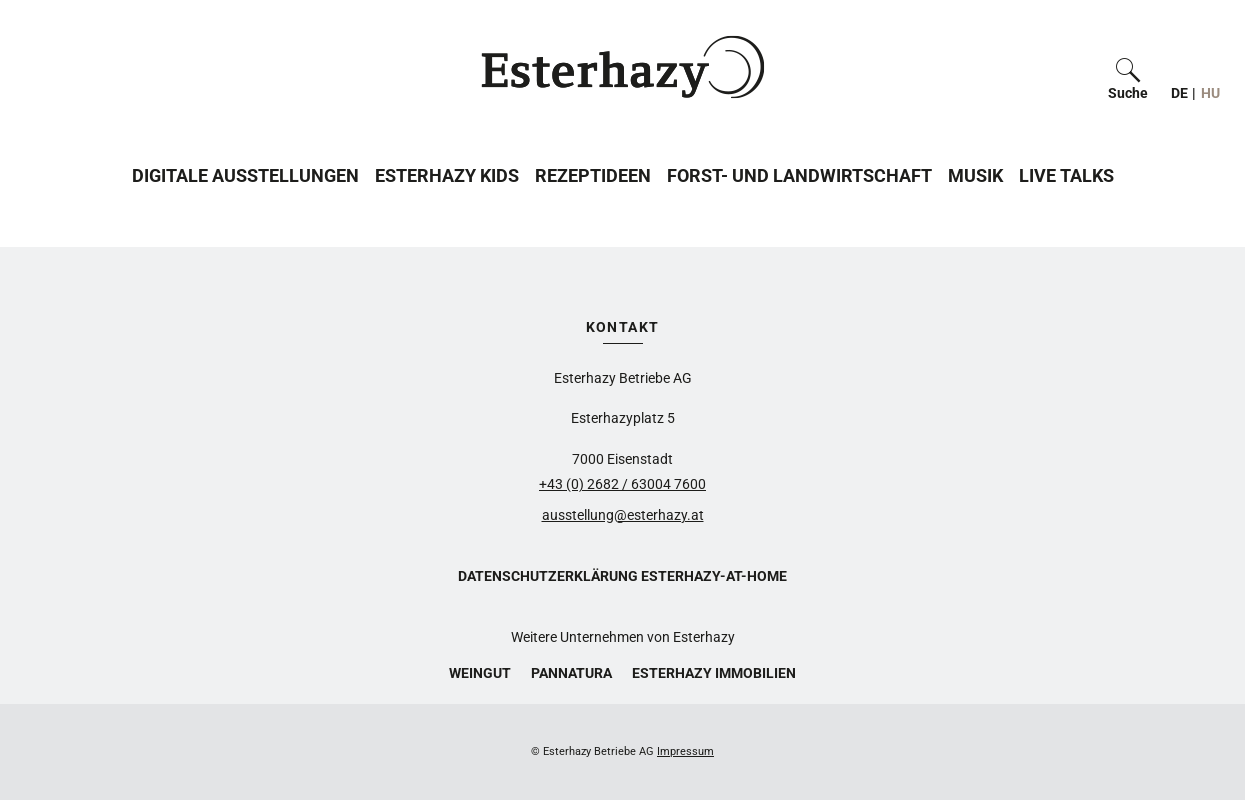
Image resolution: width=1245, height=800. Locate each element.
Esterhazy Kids (447, 175)
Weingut (480, 673)
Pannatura (571, 673)
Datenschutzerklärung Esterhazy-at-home (622, 576)
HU (1210, 93)
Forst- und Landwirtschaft (799, 175)
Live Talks (1066, 175)
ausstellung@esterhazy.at (623, 515)
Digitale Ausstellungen (245, 175)
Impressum (685, 751)
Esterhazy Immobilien (714, 673)
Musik (975, 175)
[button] (1128, 67)
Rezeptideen (593, 175)
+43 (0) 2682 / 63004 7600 (622, 484)
